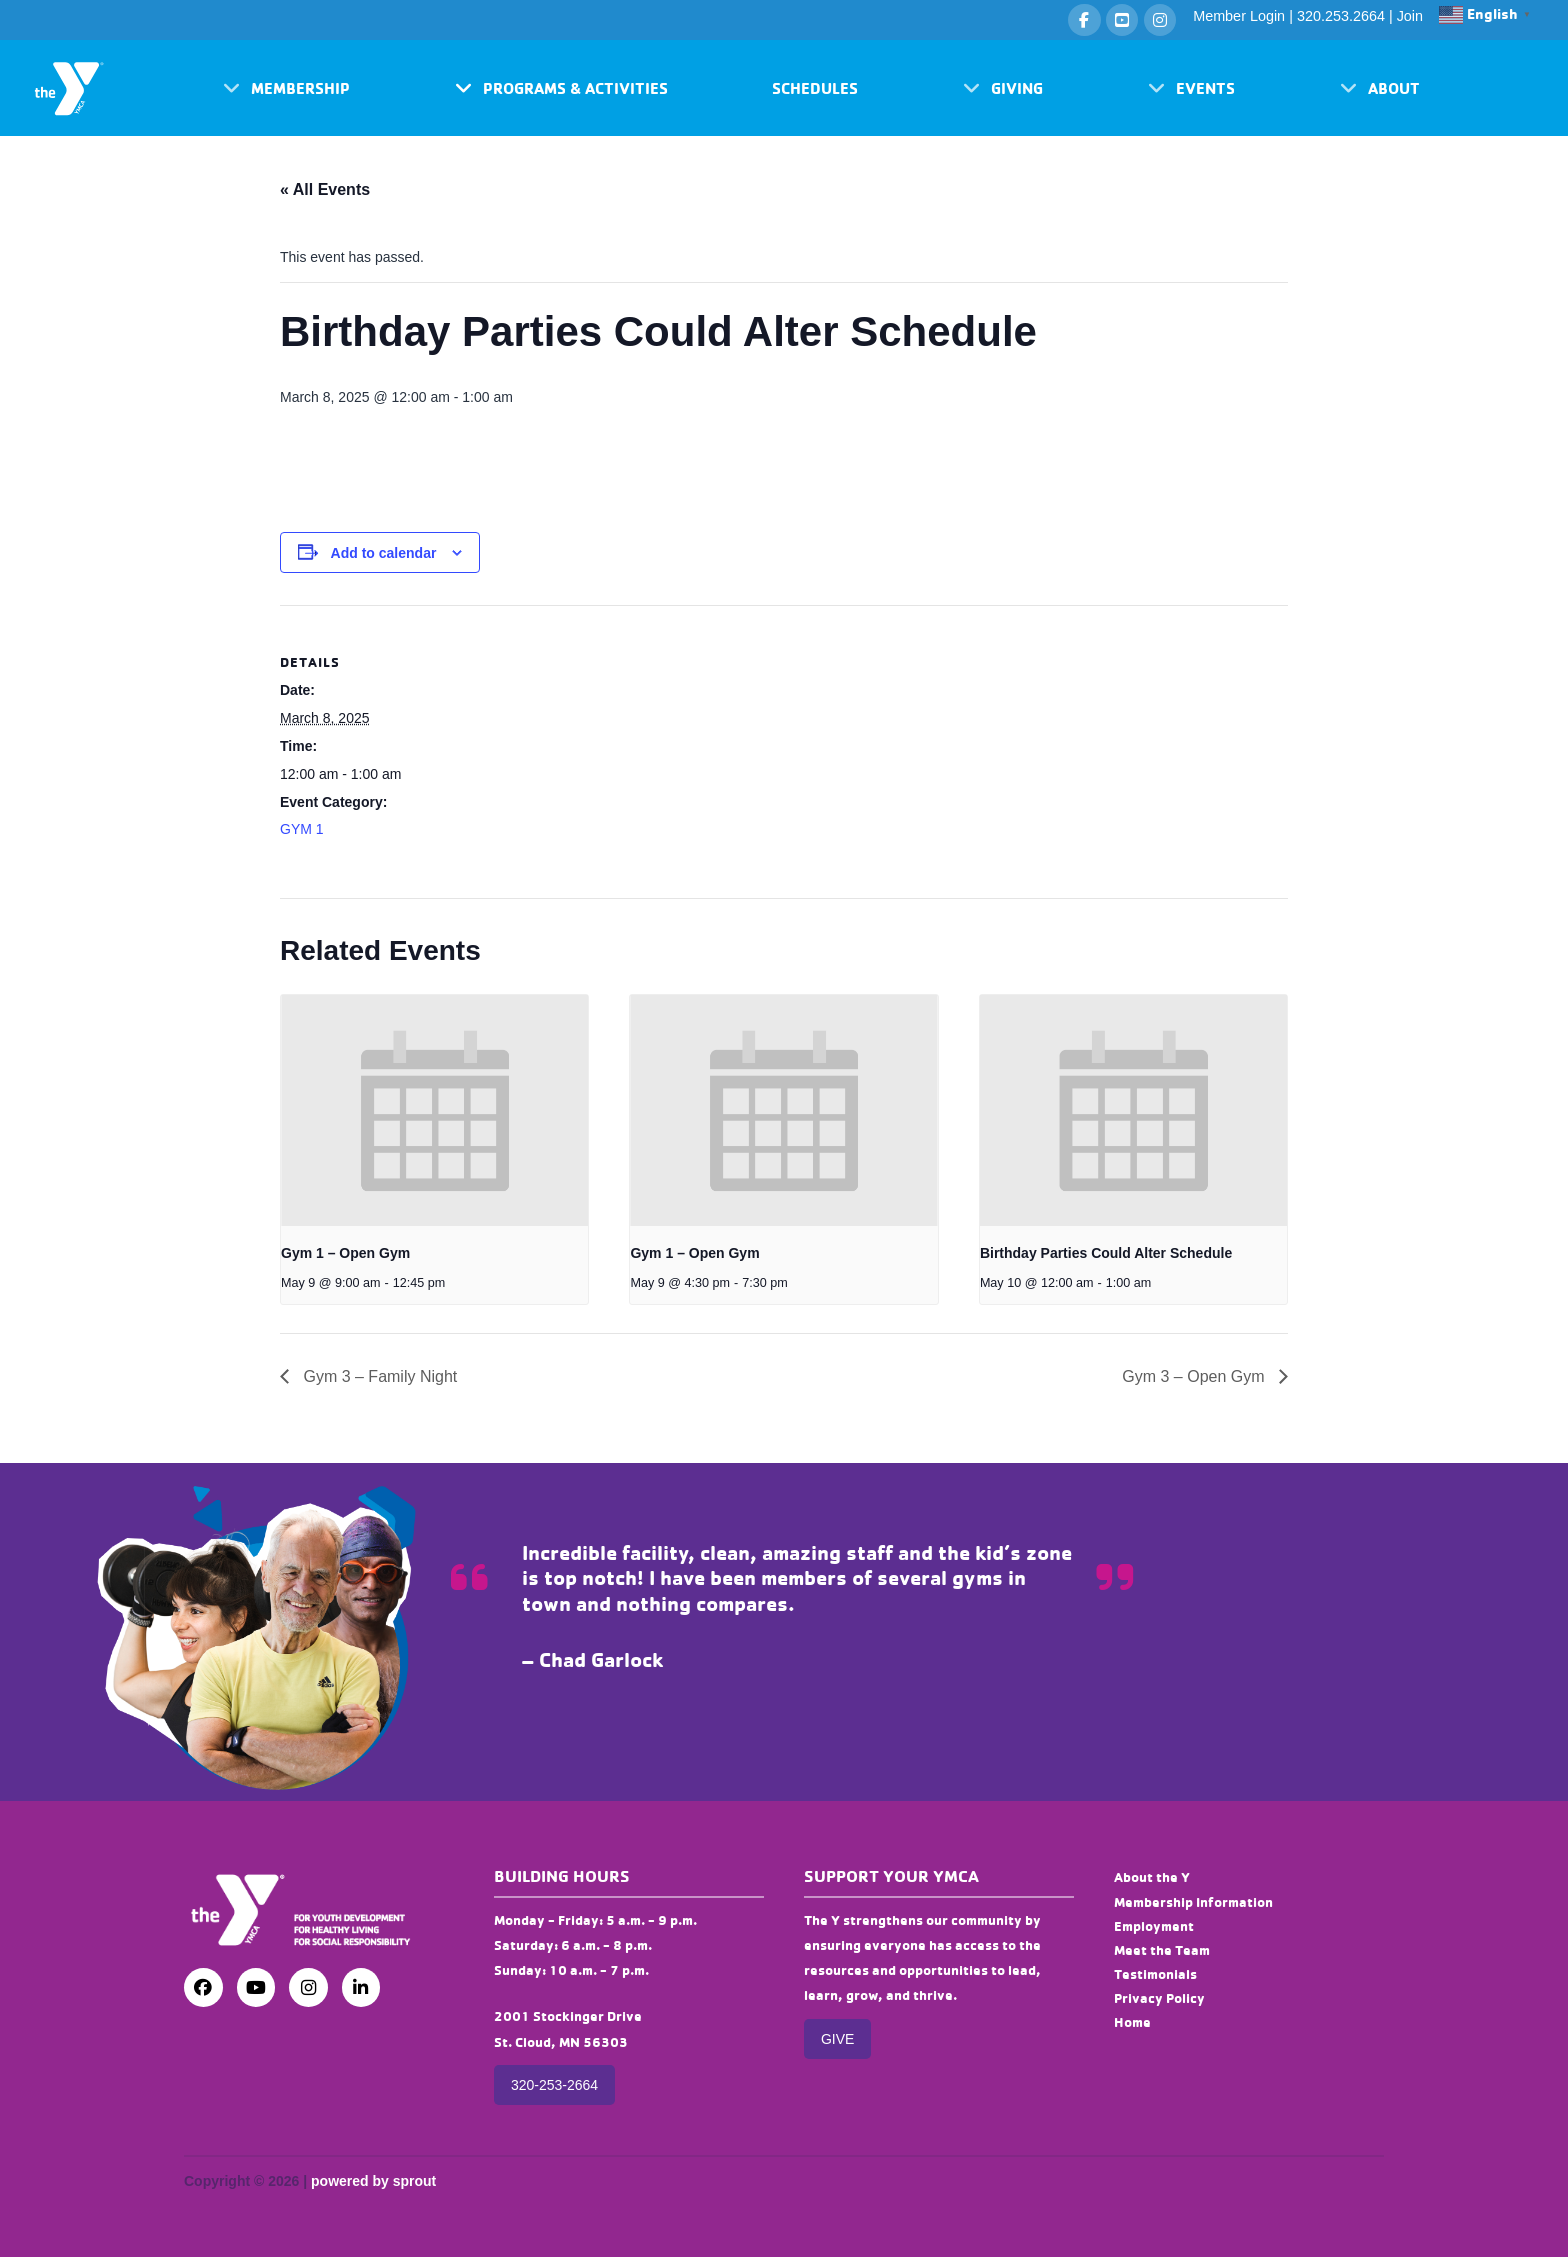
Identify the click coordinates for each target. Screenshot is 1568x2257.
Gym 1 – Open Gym (345, 1253)
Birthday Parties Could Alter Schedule (1106, 1253)
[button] (286, 88)
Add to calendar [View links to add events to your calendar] (384, 553)
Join (1410, 16)
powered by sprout (373, 2181)
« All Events (325, 189)
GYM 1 (302, 829)
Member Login (1239, 16)
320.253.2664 (1341, 16)
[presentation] (434, 1110)
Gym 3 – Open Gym (1195, 1376)
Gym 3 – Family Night (378, 1376)
